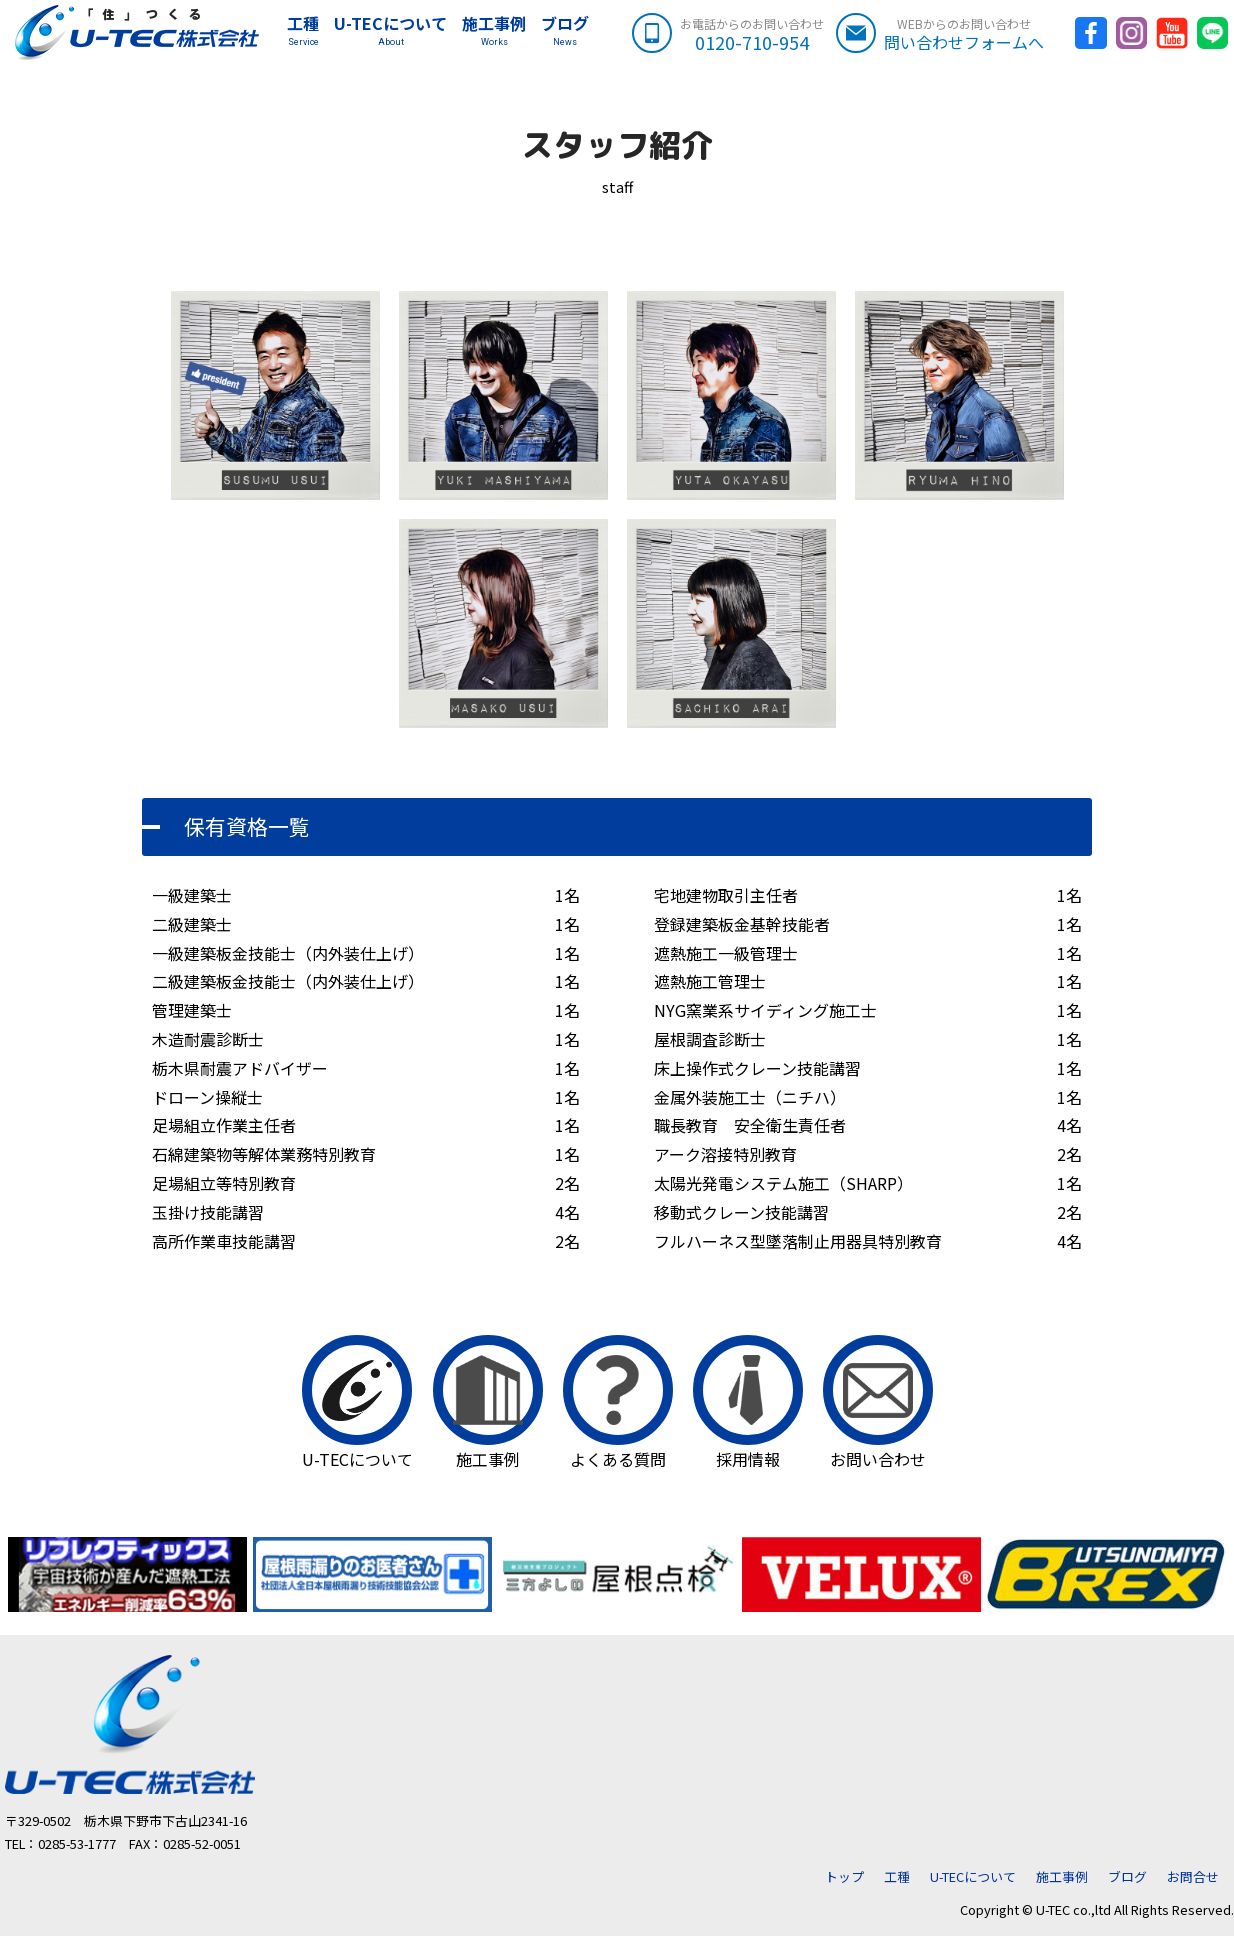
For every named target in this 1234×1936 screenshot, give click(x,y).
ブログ (556, 33)
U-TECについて (381, 33)
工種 (294, 33)
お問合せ (1193, 1876)
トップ (844, 1876)
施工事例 (485, 33)
